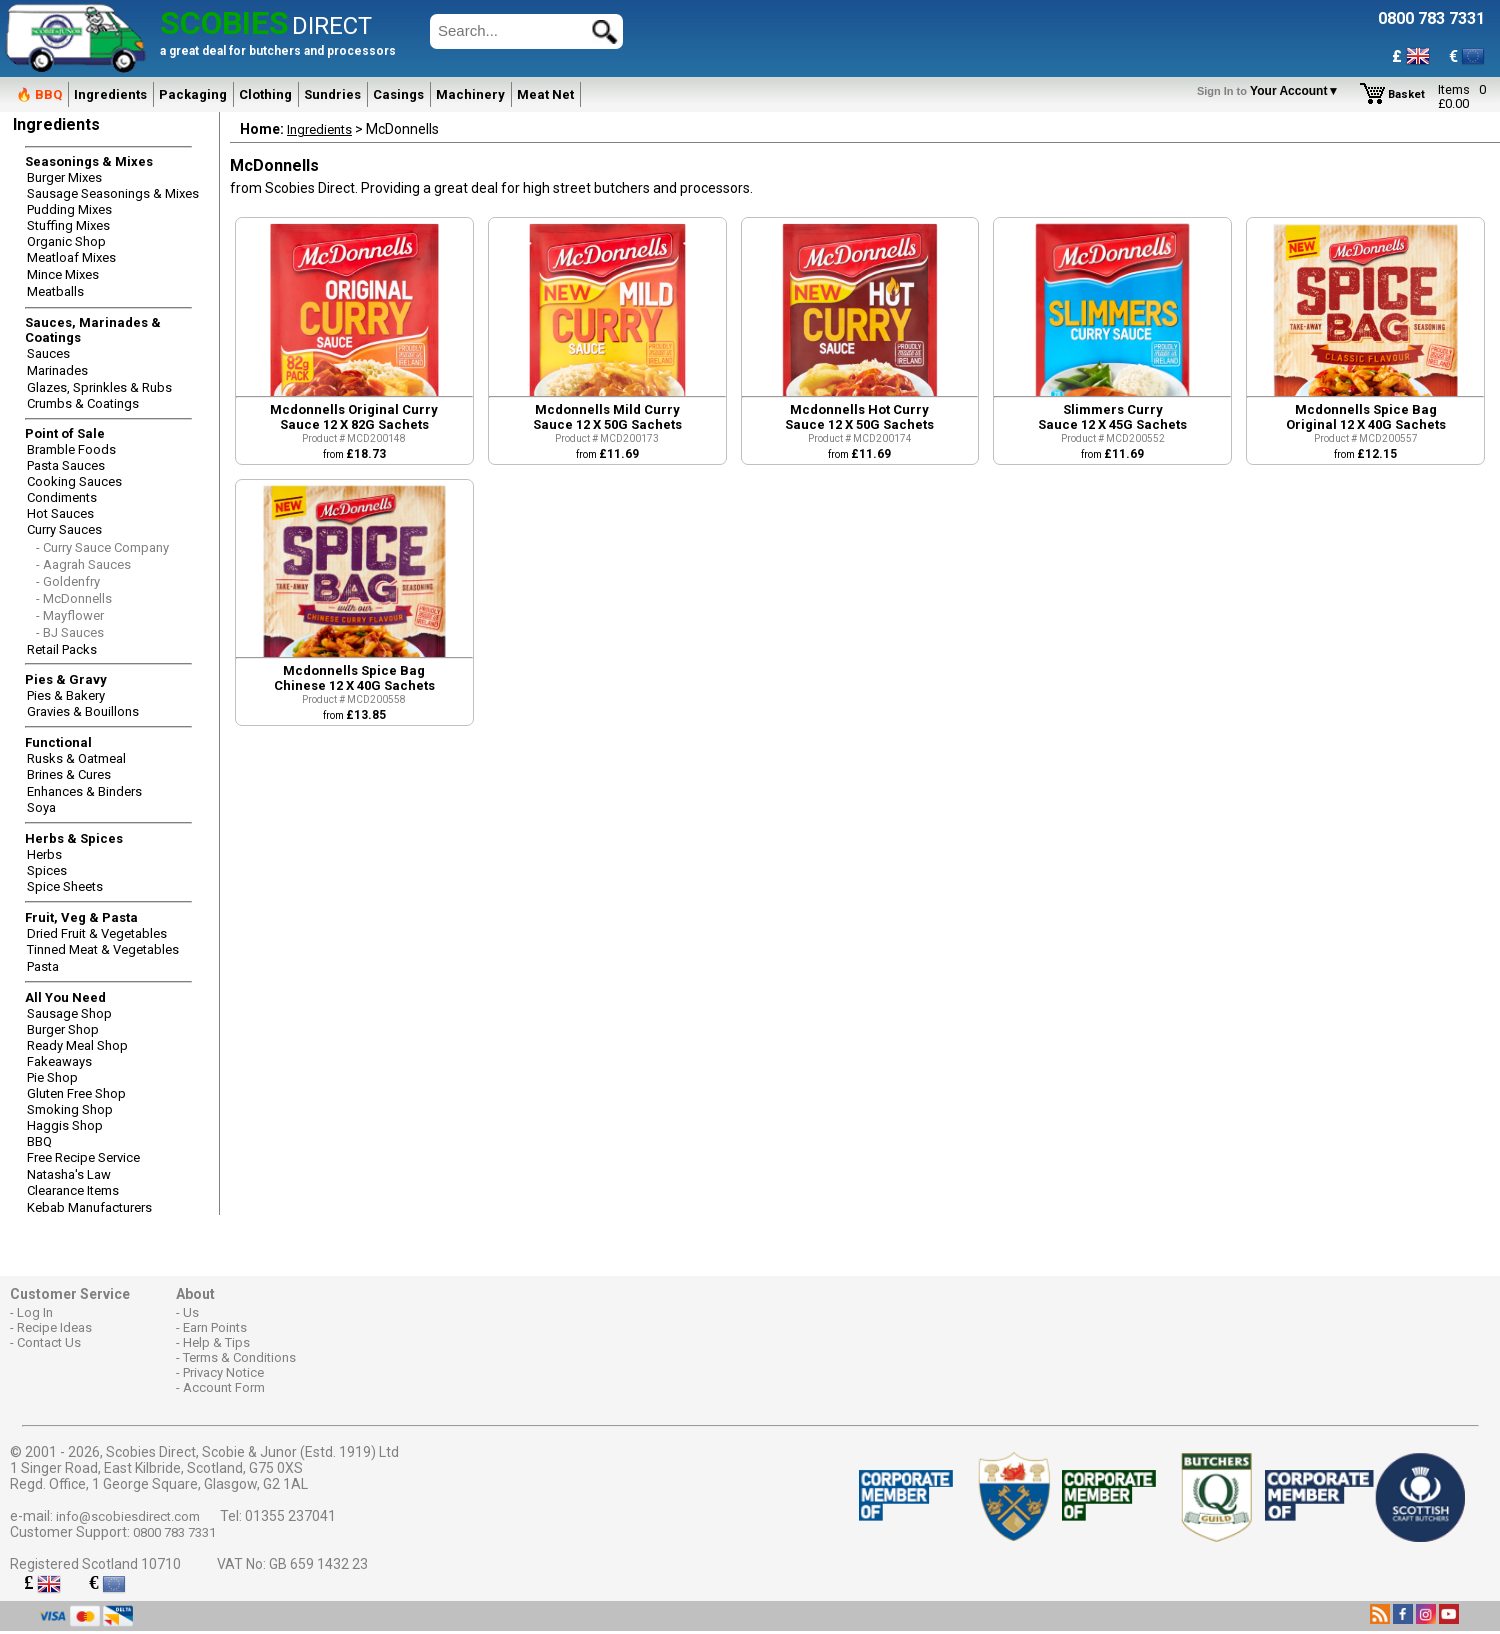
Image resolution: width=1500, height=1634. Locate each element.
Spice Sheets (65, 886)
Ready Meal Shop (77, 1045)
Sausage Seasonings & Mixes (113, 193)
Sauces (48, 353)
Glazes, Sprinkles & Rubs (99, 387)
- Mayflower (70, 615)
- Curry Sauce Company (102, 547)
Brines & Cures (69, 774)
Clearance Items (73, 1190)
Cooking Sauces (74, 481)
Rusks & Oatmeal (76, 758)
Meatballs (55, 291)
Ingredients (110, 94)
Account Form (224, 1387)
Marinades (57, 370)
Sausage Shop (69, 1013)
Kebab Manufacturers (89, 1207)
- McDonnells (74, 598)
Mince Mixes (63, 274)
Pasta (43, 966)
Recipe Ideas (54, 1327)
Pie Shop (52, 1077)
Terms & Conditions (239, 1357)
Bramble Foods (71, 449)
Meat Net (545, 94)
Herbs (44, 854)
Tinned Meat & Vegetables (103, 949)
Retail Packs (62, 649)
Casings (398, 94)
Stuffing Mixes (68, 225)
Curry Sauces (64, 529)
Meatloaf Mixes (71, 257)
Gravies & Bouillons (83, 711)
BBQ (39, 1141)
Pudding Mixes (69, 209)
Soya (41, 807)
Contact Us (49, 1342)
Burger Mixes (64, 177)
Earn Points (215, 1327)
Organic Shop (66, 241)
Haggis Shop (65, 1125)
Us (191, 1312)
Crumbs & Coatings (83, 403)
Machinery (470, 94)
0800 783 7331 (174, 1532)
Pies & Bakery (66, 695)
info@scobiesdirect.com (128, 1516)
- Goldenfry (68, 581)
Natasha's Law (69, 1174)
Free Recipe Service (83, 1157)
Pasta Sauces (66, 465)
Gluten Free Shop (76, 1093)
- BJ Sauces (70, 632)
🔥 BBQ (39, 94)
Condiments (62, 497)
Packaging (193, 94)
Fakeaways (59, 1061)
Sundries (332, 94)
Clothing (265, 94)
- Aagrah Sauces (83, 564)
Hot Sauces (60, 513)
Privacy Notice (223, 1372)
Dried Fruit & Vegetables (97, 933)
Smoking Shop (70, 1109)
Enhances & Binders (84, 791)
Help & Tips (216, 1342)
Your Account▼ (1271, 91)
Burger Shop (63, 1029)
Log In (35, 1312)
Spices (47, 870)
